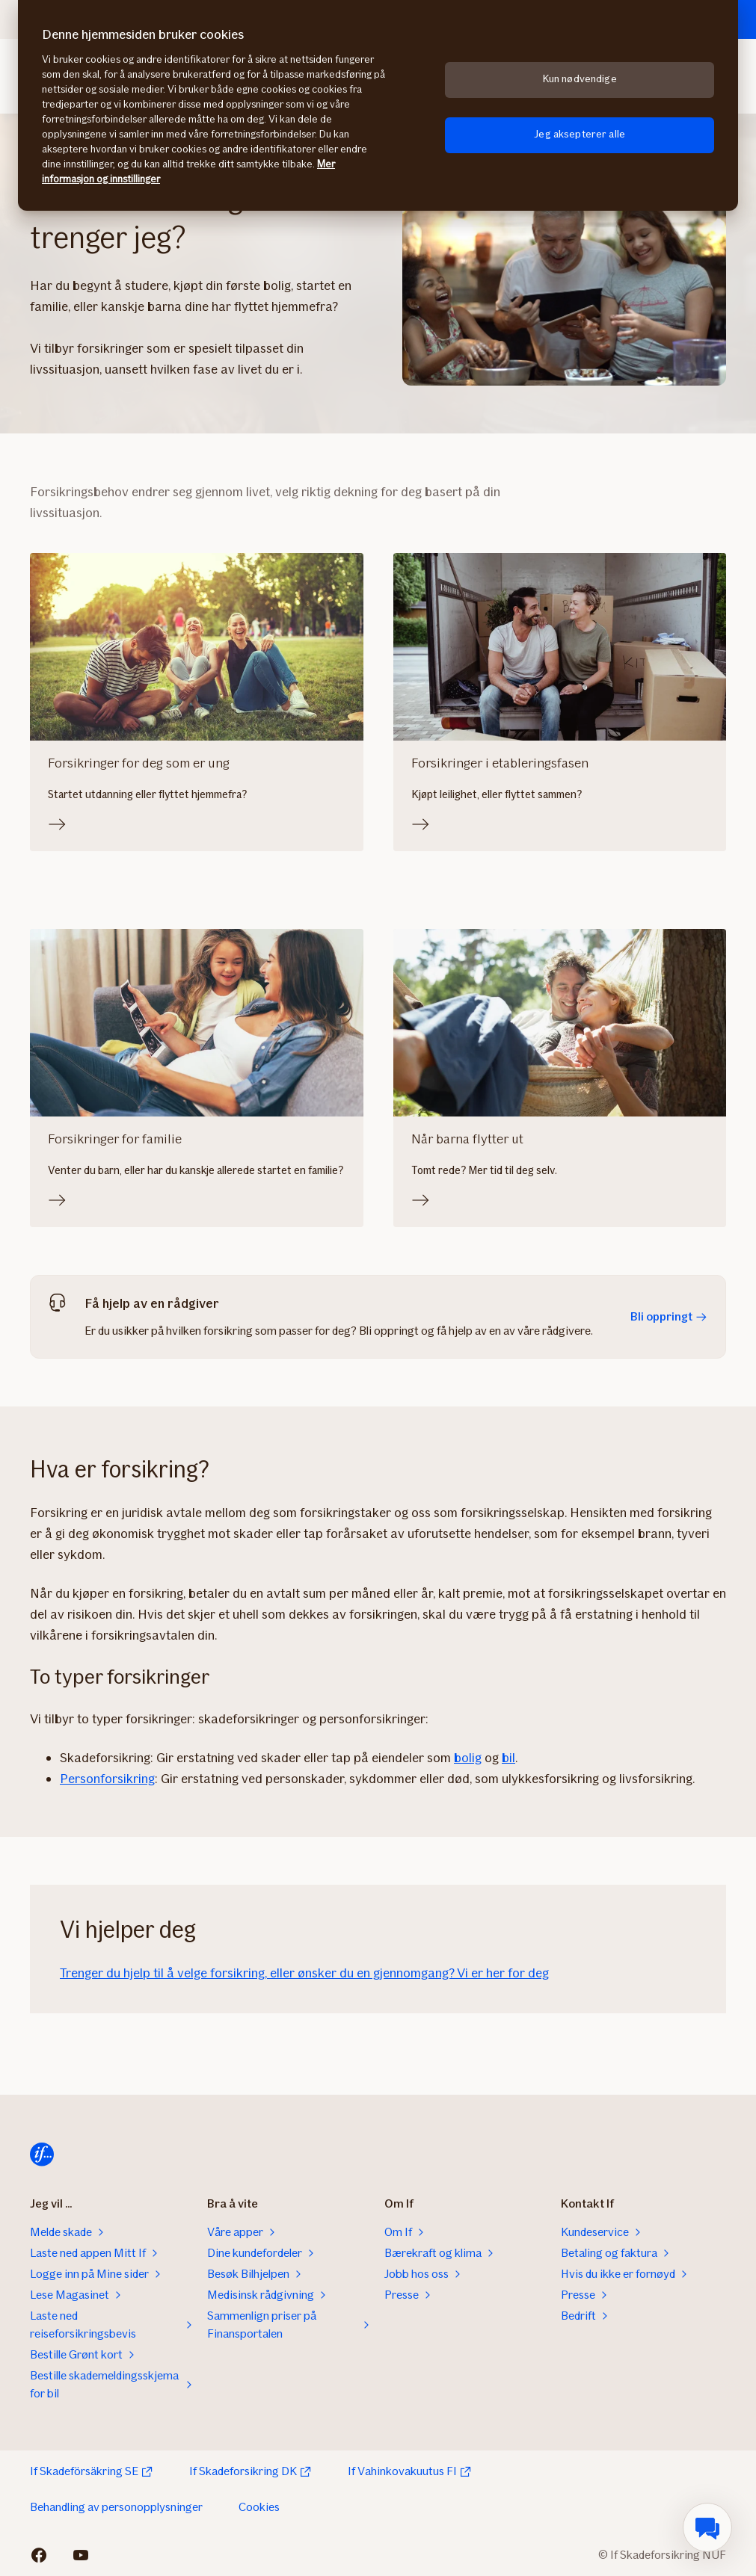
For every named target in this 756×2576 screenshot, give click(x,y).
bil (508, 1757)
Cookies (259, 2507)
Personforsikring (107, 1778)
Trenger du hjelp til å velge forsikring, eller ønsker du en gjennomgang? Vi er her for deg (304, 1973)
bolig (468, 1757)
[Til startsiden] (42, 2154)
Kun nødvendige (580, 78)
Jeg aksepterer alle (579, 134)
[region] (378, 105)
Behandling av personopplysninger (116, 2507)
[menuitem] (707, 2527)
